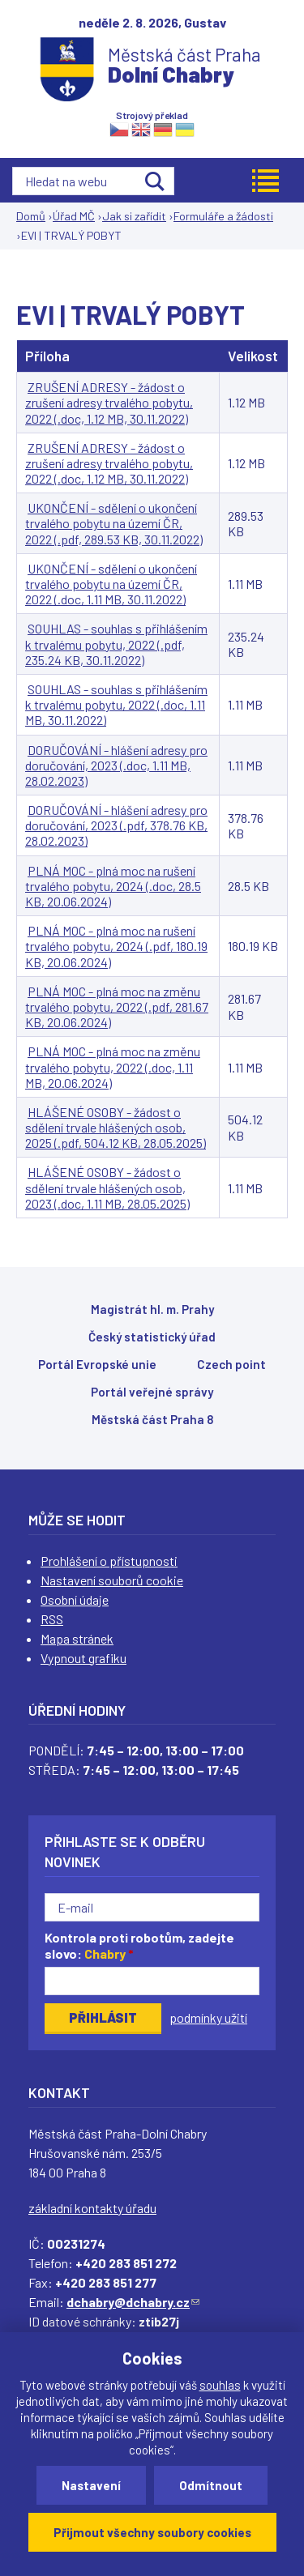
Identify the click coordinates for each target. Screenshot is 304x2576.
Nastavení (91, 2485)
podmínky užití (208, 2017)
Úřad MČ (74, 216)
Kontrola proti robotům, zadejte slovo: (139, 1946)
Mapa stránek (77, 1638)
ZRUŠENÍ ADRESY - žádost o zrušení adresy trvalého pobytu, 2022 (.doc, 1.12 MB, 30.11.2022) (109, 402)
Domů (30, 216)
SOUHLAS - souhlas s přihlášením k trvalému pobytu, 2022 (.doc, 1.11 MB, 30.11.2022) (116, 704)
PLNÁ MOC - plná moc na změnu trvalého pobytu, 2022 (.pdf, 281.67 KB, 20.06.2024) (116, 1006)
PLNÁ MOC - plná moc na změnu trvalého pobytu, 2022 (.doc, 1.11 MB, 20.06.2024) (112, 1066)
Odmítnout (210, 2485)
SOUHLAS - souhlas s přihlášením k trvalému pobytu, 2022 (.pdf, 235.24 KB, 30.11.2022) (116, 644)
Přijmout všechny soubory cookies (152, 2532)
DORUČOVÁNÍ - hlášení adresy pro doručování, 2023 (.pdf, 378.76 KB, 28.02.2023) (116, 825)
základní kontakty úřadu (92, 2208)
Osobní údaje (75, 1599)
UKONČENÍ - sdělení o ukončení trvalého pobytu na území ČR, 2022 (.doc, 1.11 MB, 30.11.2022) (111, 584)
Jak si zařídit (134, 216)
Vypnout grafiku (83, 1657)
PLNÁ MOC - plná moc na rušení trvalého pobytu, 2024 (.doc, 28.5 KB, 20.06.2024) (113, 886)
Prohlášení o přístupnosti (109, 1560)
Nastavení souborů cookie (112, 1580)
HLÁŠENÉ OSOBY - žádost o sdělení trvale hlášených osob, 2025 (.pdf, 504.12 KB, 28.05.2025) (115, 1127)
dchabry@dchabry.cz (132, 2301)
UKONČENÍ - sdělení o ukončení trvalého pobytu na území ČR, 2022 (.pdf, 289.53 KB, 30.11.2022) (114, 523)
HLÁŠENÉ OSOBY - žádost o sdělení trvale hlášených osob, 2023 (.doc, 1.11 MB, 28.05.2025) (107, 1187)
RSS (52, 1619)
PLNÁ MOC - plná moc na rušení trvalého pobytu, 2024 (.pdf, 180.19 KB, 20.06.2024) (116, 946)
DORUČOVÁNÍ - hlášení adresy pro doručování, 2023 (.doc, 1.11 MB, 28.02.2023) (116, 765)
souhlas (220, 2385)
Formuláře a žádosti (223, 216)
